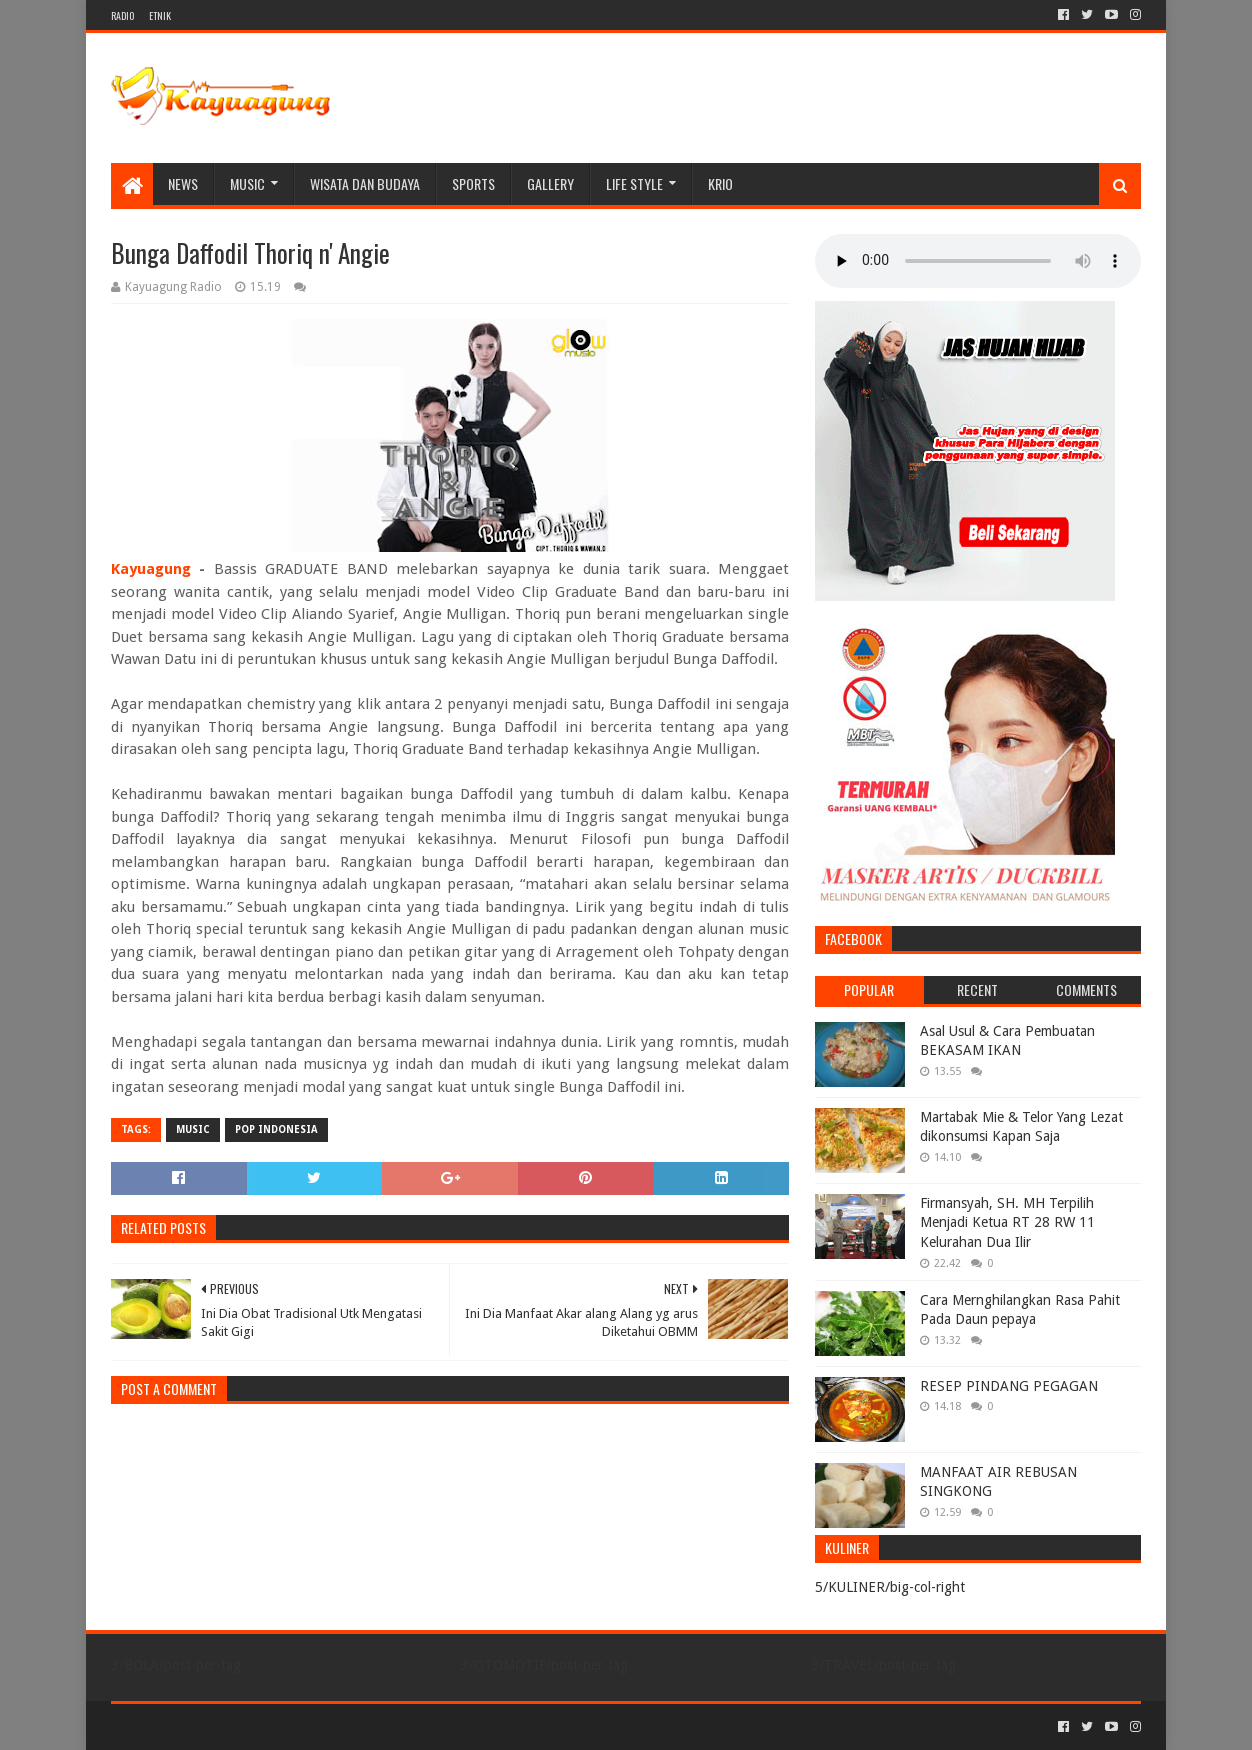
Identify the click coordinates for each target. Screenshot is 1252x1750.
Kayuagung (151, 569)
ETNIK (160, 15)
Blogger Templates (337, 1726)
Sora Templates (222, 1726)
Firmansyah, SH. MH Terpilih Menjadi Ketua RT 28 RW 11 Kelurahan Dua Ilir (1007, 1222)
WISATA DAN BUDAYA (365, 183)
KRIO (720, 183)
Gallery (550, 183)
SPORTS (473, 183)
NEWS (183, 183)
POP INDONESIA (276, 1129)
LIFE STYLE (634, 183)
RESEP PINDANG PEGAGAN (1009, 1386)
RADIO (122, 15)
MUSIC (247, 183)
